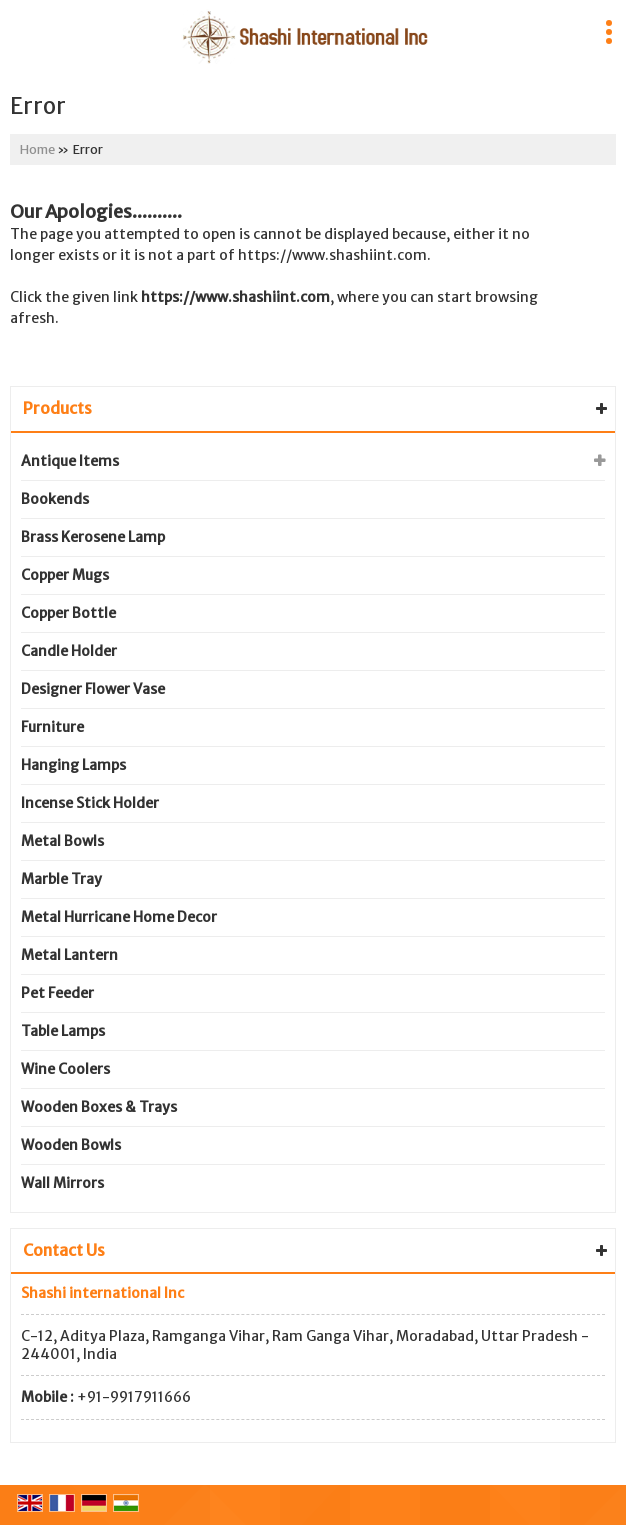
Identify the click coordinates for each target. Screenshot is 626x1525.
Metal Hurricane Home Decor (119, 917)
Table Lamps (63, 1031)
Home (37, 149)
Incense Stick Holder (90, 803)
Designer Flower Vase (93, 689)
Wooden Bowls (71, 1145)
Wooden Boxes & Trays (99, 1107)
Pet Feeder (57, 993)
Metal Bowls (62, 841)
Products (57, 408)
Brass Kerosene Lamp (93, 537)
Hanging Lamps (73, 765)
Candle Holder (69, 651)
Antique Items (70, 461)
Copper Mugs (65, 575)
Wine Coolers (65, 1069)
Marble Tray (61, 879)
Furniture (52, 727)
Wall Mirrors (62, 1183)
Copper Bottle (68, 613)
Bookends (55, 499)
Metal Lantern (69, 955)
